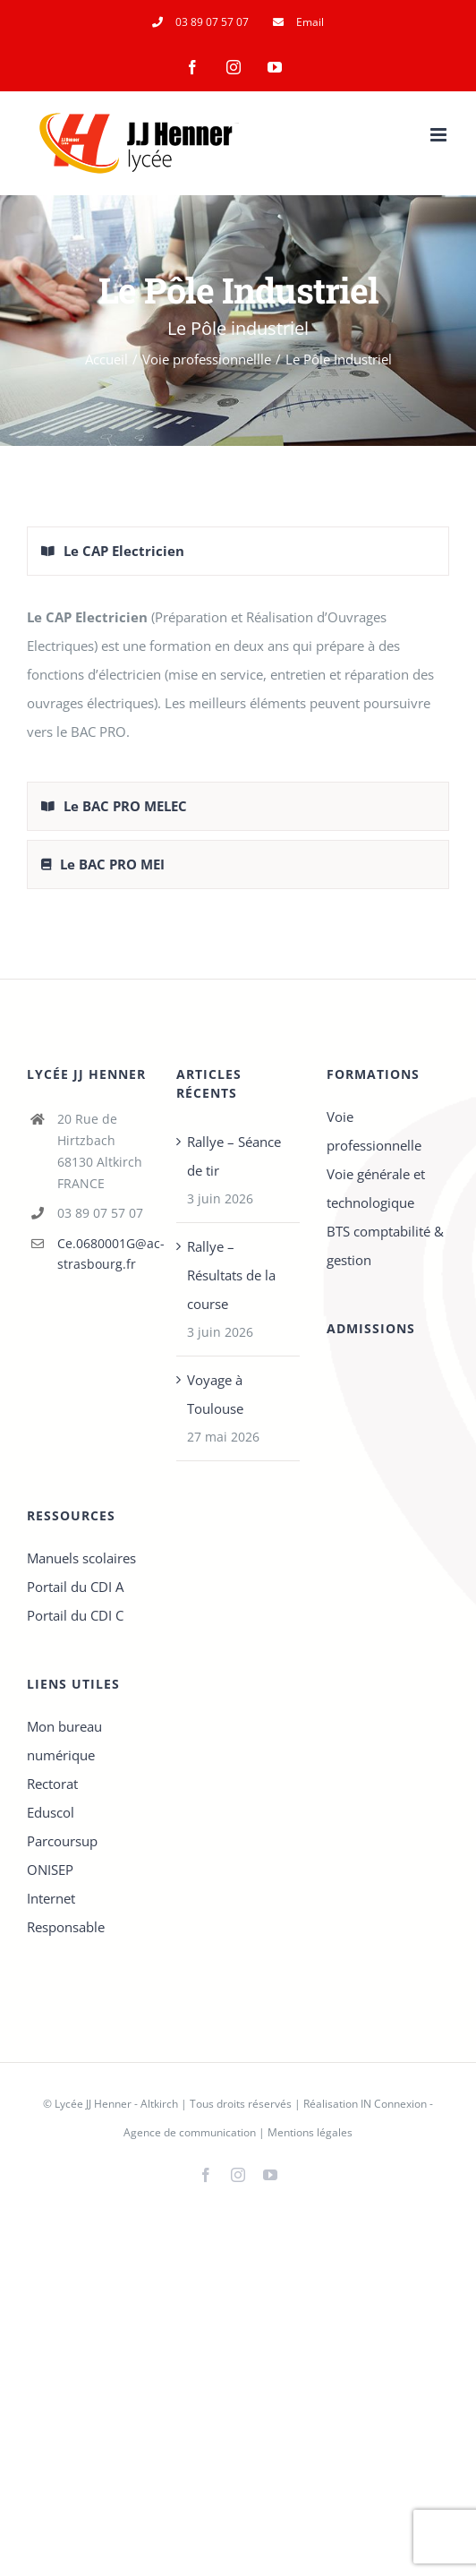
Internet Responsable (66, 1912)
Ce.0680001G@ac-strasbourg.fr (103, 1254)
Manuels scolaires (81, 1558)
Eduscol (50, 1812)
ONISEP (50, 1870)
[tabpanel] (238, 683)
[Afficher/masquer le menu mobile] (439, 134)
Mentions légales (310, 2132)
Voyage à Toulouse (215, 1394)
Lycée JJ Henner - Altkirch (116, 2103)
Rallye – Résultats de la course (231, 1275)
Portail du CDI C (75, 1615)
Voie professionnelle (374, 1131)
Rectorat (52, 1784)
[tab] (238, 551)
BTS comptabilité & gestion (385, 1245)
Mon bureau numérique (64, 1740)
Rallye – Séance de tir (234, 1156)
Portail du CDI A (75, 1587)
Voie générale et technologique (376, 1188)
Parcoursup (62, 1841)
